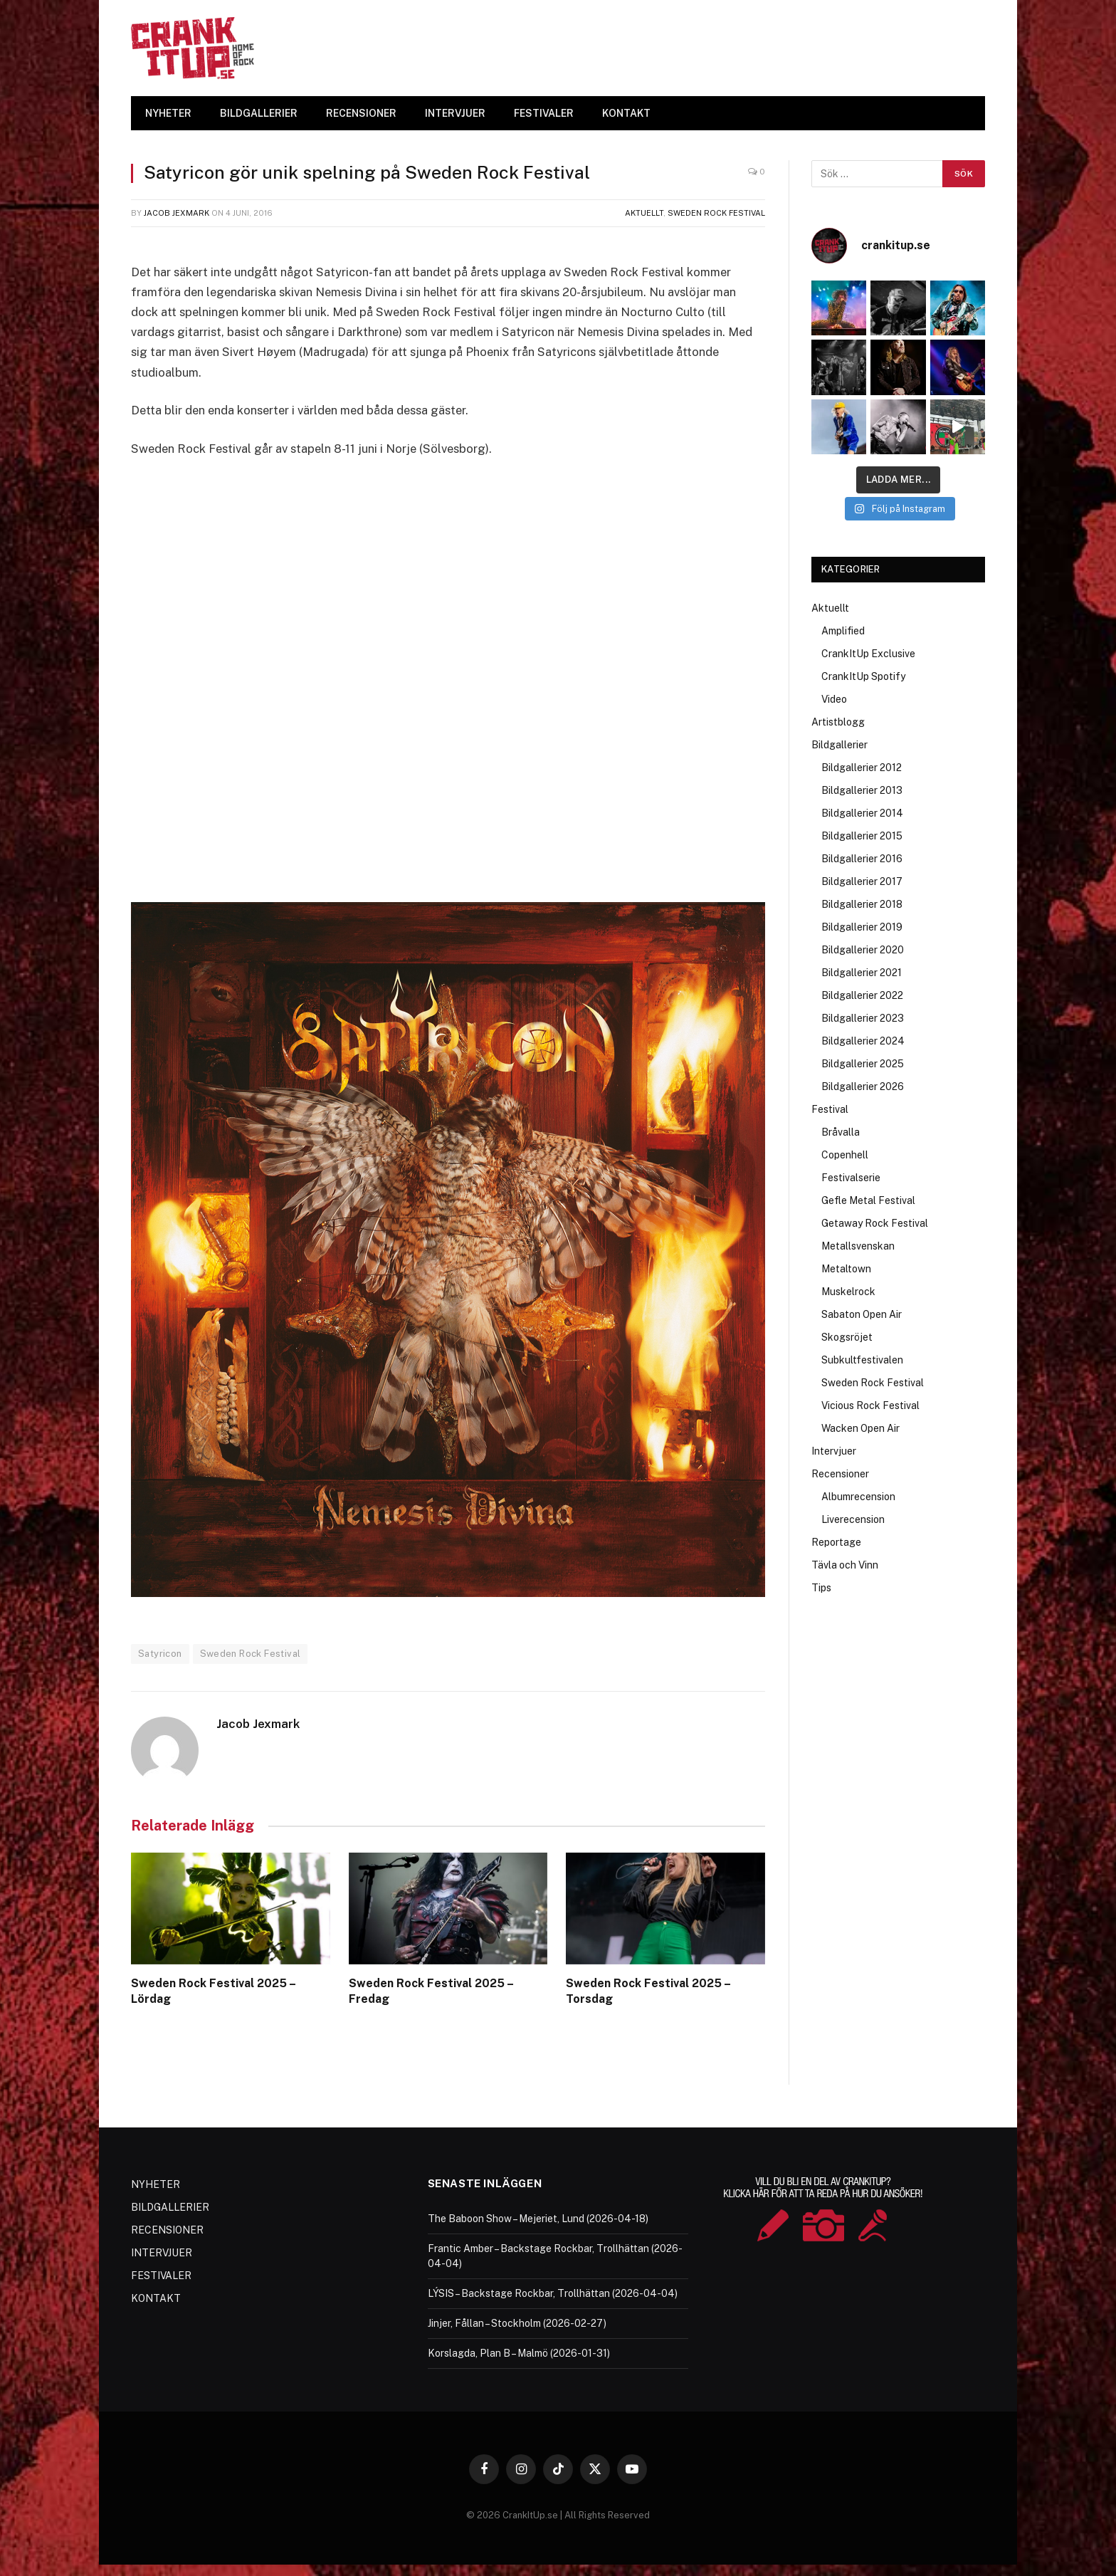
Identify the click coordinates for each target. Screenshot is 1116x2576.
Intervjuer (833, 1451)
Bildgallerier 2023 (862, 1018)
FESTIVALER (544, 113)
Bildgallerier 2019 (861, 927)
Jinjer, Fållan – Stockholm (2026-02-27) (517, 2323)
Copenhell (844, 1155)
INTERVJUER (455, 113)
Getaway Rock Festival (874, 1223)
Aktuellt (644, 213)
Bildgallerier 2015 (861, 836)
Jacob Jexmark (176, 213)
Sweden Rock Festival (716, 213)
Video (834, 699)
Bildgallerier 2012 (861, 767)
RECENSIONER (361, 113)
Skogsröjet (847, 1337)
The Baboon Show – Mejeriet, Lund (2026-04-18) (538, 2218)
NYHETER (168, 113)
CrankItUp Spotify (863, 676)
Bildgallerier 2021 (861, 972)
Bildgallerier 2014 (862, 813)
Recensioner (840, 1474)
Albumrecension (858, 1496)
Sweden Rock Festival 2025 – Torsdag (648, 1991)
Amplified (843, 631)
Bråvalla (840, 1132)
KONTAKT (626, 113)
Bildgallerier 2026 (862, 1086)
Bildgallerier (839, 744)
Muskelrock (848, 1291)
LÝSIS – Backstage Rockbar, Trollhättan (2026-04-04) (553, 2293)
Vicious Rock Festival (870, 1405)
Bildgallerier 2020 (862, 949)
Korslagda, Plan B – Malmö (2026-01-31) (519, 2353)
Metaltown (846, 1268)
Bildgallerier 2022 (862, 995)
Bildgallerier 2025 (862, 1063)
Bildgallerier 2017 (861, 881)
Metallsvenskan (858, 1246)
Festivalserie (850, 1177)
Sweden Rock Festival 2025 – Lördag (213, 1991)
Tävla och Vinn (844, 1565)
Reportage (836, 1542)
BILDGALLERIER (259, 113)
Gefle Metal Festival (868, 1200)
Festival (829, 1109)
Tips (821, 1587)
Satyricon (160, 1653)
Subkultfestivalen (862, 1360)
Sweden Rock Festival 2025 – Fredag (431, 1991)
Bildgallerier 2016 (861, 858)
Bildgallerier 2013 (861, 790)
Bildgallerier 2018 (861, 904)
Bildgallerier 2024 (863, 1041)
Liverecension (853, 1519)
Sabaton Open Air (861, 1314)
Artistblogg (838, 722)
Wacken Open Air (860, 1428)
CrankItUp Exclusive (868, 653)
